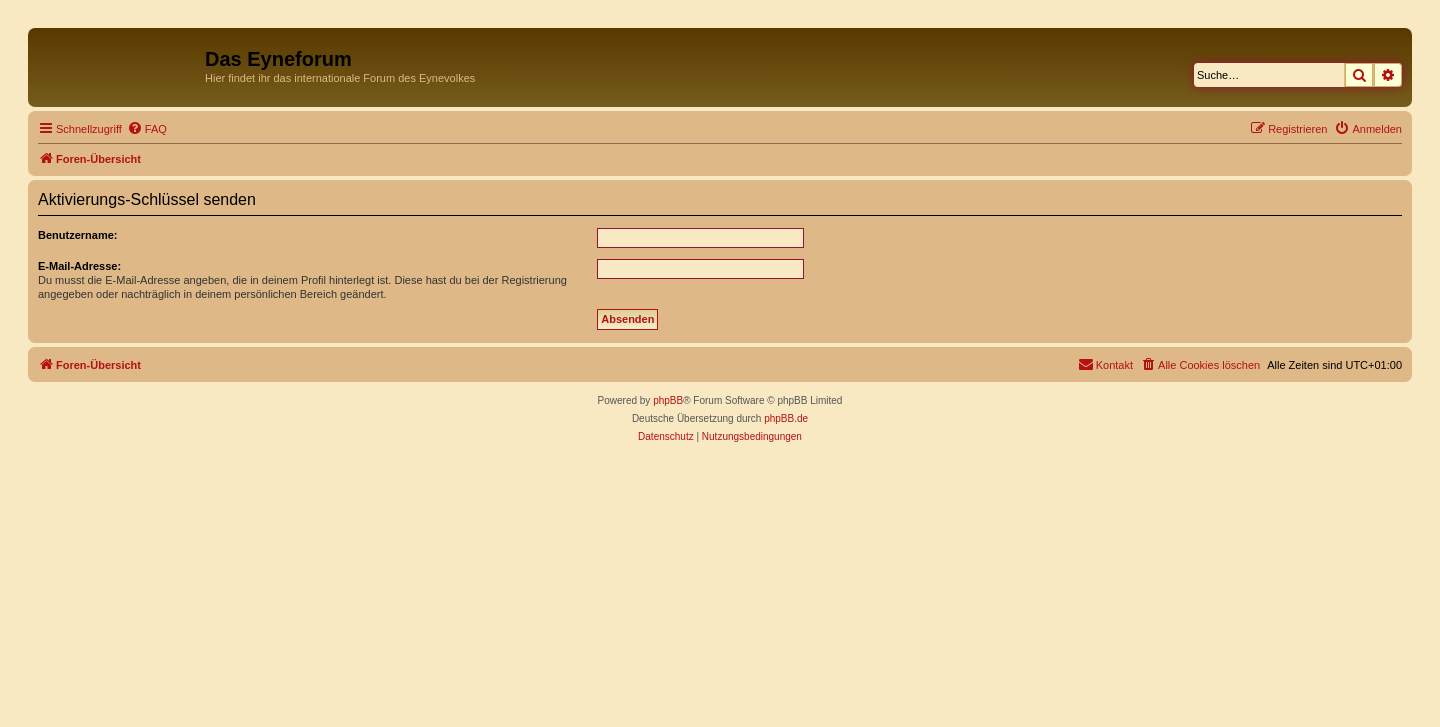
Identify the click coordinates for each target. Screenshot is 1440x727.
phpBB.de (786, 418)
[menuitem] (147, 129)
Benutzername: (77, 235)
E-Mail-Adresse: (79, 266)
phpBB (668, 400)
